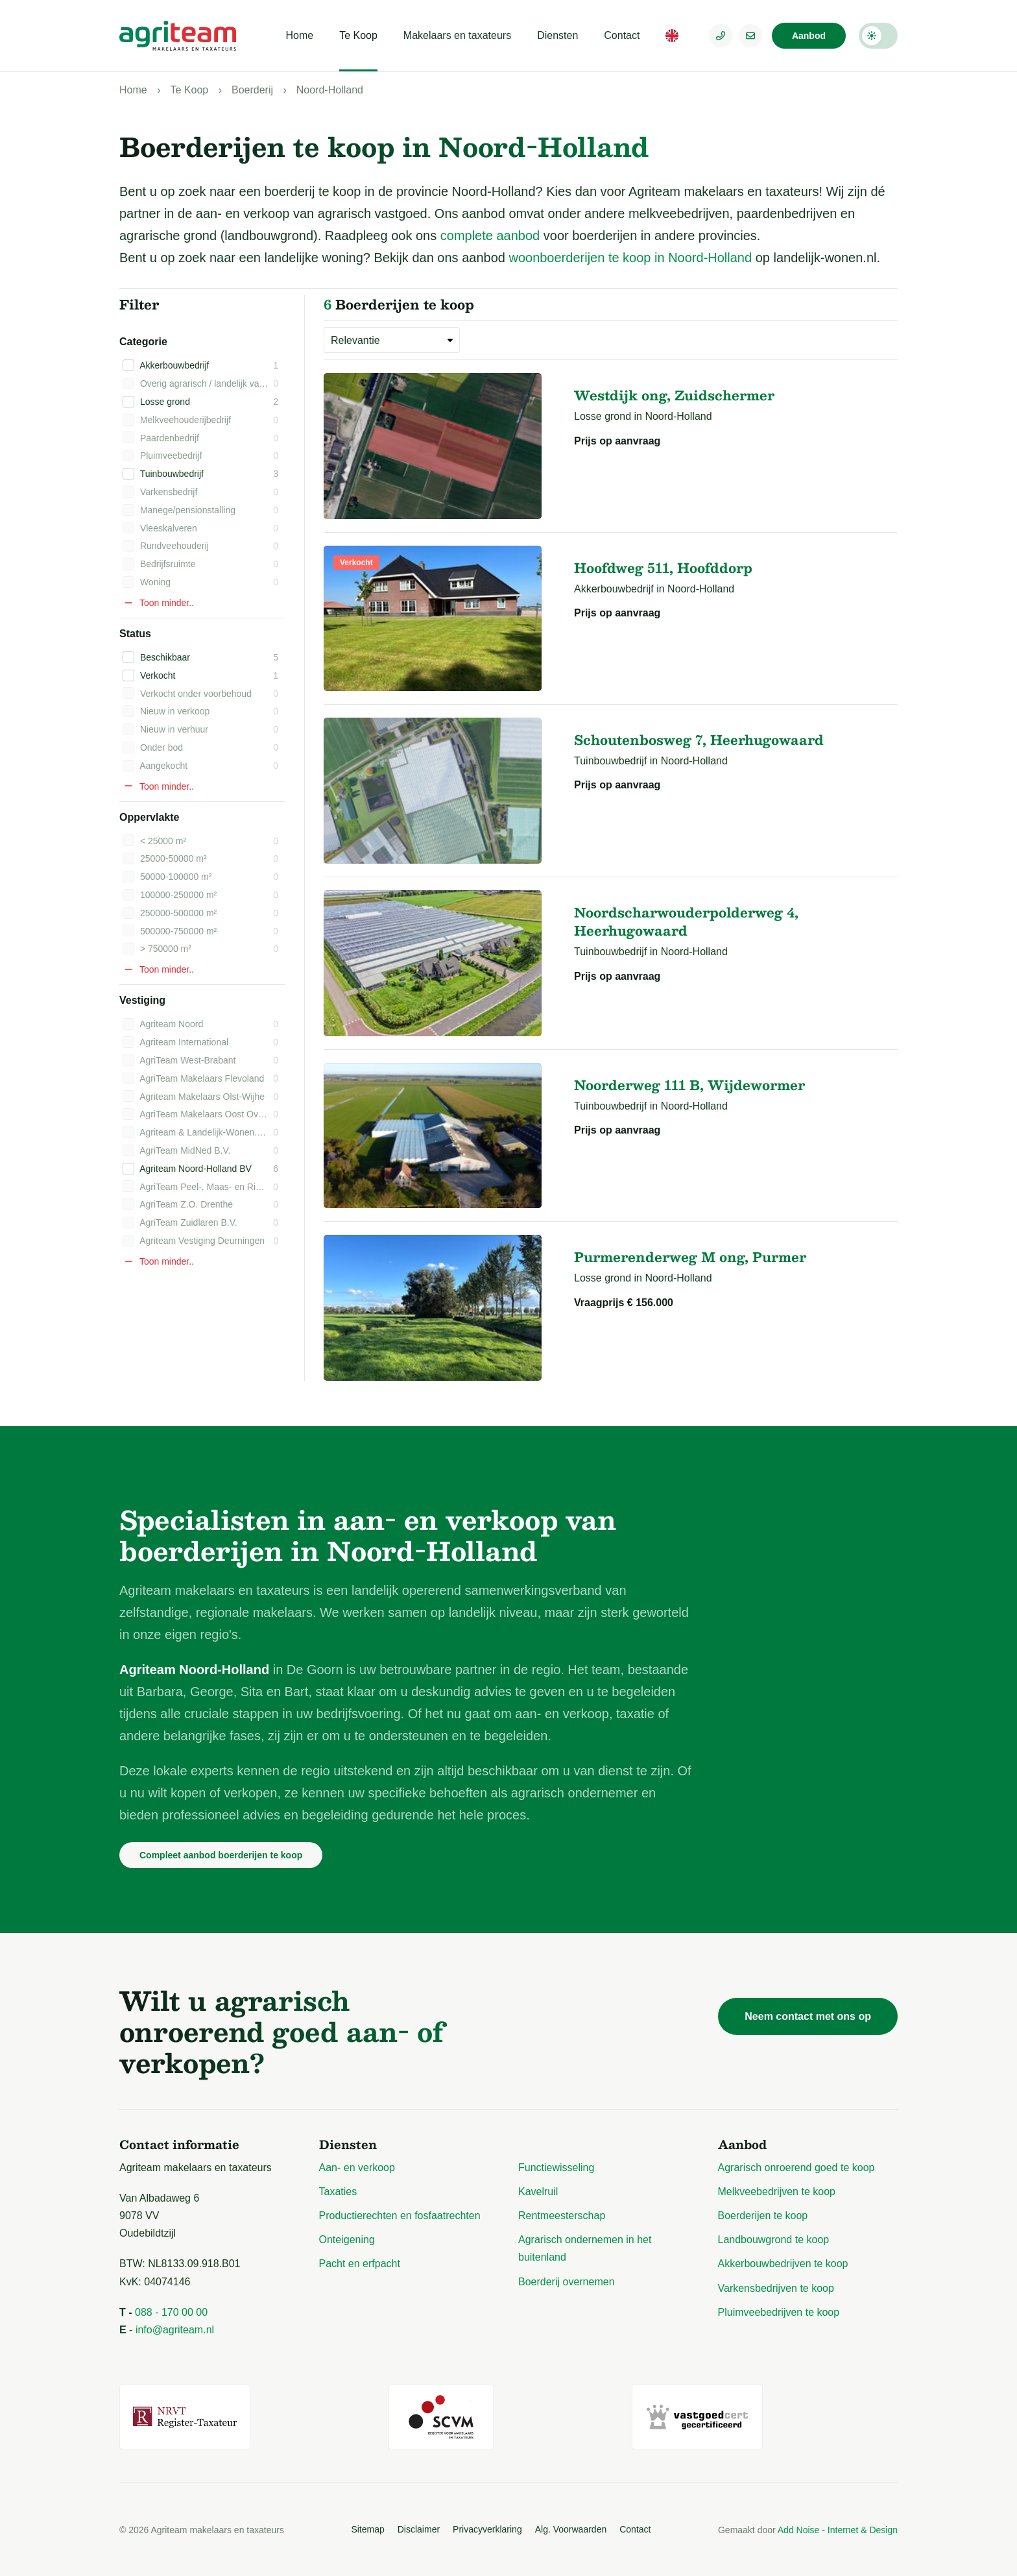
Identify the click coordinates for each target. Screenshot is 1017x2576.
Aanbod (809, 35)
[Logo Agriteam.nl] (177, 35)
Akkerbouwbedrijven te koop (783, 2263)
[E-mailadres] (750, 35)
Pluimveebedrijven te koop (779, 2312)
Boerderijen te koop (763, 2215)
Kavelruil (538, 2191)
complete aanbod (490, 235)
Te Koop (358, 35)
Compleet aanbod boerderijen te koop (220, 1855)
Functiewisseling (556, 2167)
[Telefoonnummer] (720, 35)
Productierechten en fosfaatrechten (400, 2215)
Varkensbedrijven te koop (776, 2288)
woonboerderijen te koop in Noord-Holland (630, 257)
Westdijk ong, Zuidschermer (674, 395)
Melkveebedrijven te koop (776, 2191)
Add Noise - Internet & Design (838, 2530)
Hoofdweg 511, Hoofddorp (663, 568)
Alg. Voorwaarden (571, 2529)
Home (299, 35)
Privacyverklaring (487, 2529)
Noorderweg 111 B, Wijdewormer (689, 1085)
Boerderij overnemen (566, 2281)
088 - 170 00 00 (171, 2312)
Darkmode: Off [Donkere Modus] (878, 36)
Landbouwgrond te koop (774, 2239)
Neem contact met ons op (808, 2016)
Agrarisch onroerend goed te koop (796, 2167)
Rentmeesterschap (561, 2215)
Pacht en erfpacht (359, 2263)
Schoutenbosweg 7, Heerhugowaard (699, 740)
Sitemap (367, 2529)
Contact (622, 35)
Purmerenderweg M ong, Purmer (690, 1257)
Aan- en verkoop (357, 2167)
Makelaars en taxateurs (457, 35)
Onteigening (347, 2239)
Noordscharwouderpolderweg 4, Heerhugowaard (686, 921)
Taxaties (338, 2191)
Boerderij (252, 89)
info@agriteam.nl (175, 2329)
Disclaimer (419, 2529)
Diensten (557, 35)
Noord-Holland (329, 89)
